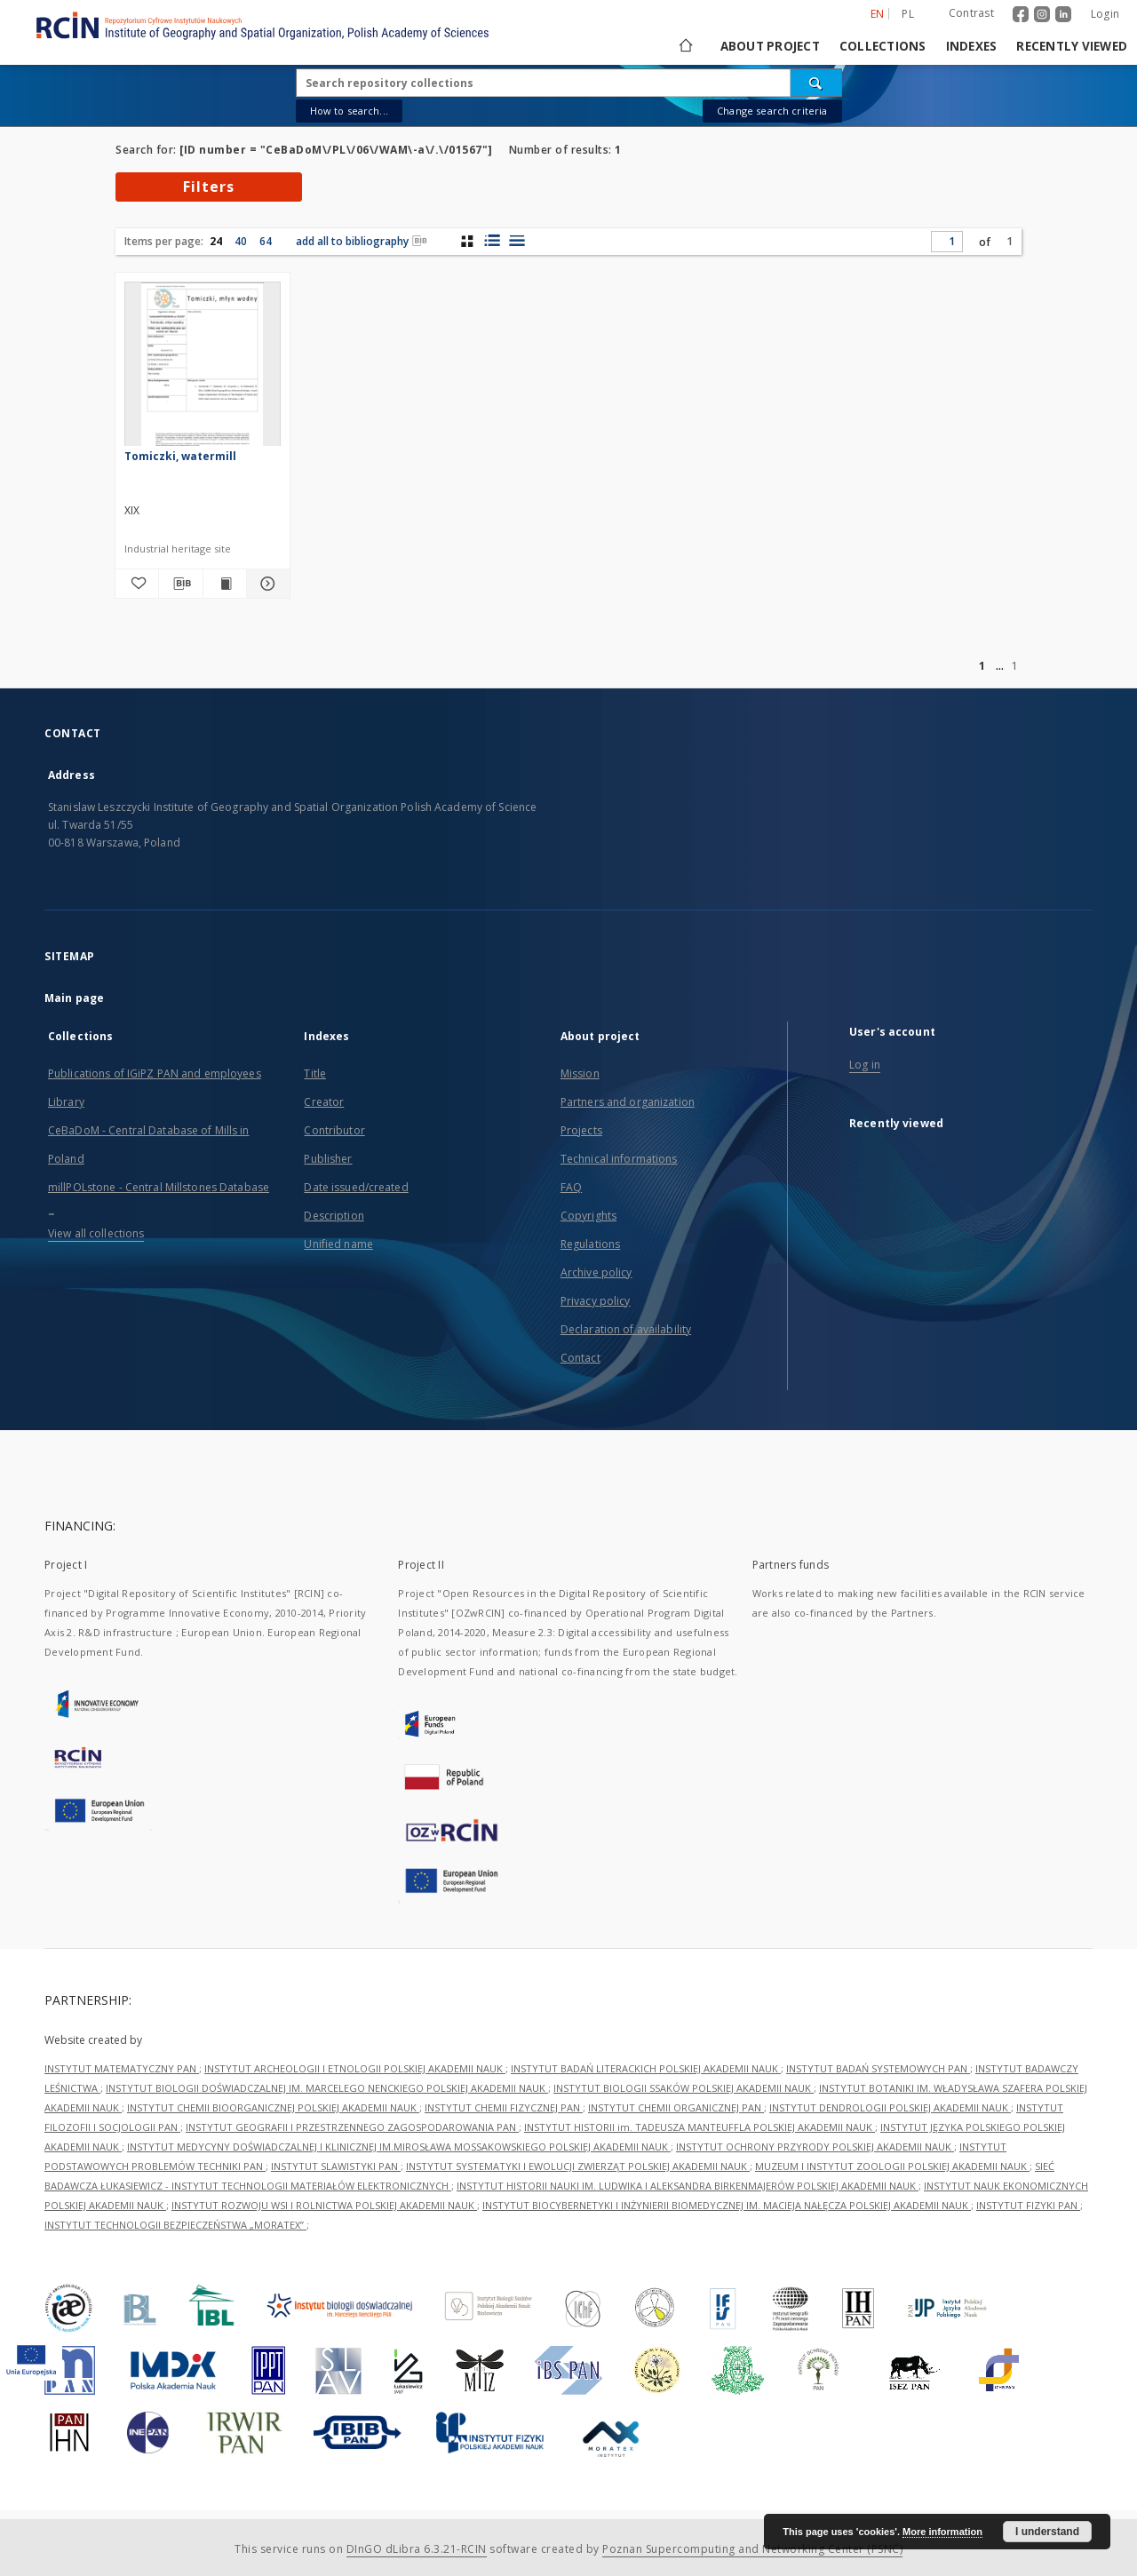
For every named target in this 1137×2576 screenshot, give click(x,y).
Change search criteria (772, 110)
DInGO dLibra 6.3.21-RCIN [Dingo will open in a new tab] (416, 2548)
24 (216, 241)
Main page (74, 998)
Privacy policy (596, 1300)
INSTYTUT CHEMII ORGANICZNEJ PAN (676, 2107)
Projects (581, 1130)
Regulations (590, 1244)
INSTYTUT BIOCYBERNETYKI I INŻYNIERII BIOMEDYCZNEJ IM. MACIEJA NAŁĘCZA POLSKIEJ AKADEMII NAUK (726, 2205)
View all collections (96, 1233)
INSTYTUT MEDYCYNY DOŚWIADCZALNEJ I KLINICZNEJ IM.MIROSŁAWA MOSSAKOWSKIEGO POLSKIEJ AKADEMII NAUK (399, 2146)
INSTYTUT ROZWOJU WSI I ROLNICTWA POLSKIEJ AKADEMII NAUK (324, 2205)
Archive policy (596, 1272)
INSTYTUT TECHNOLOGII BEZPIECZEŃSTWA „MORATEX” (175, 2224)
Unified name (338, 1244)
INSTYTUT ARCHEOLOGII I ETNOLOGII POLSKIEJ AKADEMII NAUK (354, 2068)
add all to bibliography (361, 241)
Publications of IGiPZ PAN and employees (154, 1073)
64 (265, 241)
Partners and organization (628, 1101)
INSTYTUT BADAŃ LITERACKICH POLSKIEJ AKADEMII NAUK (646, 2068)
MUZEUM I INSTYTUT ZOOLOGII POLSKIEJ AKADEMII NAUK (892, 2166)
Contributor (334, 1130)
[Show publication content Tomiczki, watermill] (224, 583)
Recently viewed (1071, 46)
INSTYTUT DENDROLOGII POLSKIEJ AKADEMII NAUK (890, 2107)
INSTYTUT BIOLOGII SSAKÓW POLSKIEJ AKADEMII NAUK (683, 2088)
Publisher (328, 1158)
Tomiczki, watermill (180, 456)
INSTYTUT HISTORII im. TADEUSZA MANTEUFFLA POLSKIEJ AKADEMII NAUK (699, 2127)
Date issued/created (356, 1187)
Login (1105, 13)
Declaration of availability (626, 1329)
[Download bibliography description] (180, 583)
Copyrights (588, 1215)
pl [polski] (908, 14)
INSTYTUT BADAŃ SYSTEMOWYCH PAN (878, 2068)
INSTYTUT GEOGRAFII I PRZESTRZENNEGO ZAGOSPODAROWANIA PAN (352, 2127)
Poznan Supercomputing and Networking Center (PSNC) (752, 2548)
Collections (882, 46)
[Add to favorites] (136, 583)
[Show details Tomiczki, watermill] (265, 583)
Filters (209, 186)
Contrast (971, 12)
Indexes (972, 46)
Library (66, 1101)
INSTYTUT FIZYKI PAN (1028, 2205)
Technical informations (619, 1158)
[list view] (516, 240)
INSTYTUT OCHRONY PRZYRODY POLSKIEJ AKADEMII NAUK (815, 2146)
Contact (580, 1357)
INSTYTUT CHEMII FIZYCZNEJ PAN (504, 2107)
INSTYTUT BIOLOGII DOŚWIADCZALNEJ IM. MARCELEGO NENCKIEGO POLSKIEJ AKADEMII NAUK (327, 2088)
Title (315, 1073)
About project (770, 46)
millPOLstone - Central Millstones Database (158, 1187)
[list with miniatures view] (491, 240)
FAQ (571, 1187)
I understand (1047, 2531)
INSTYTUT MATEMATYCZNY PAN (121, 2068)
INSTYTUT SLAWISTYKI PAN (336, 2166)
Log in (864, 1064)
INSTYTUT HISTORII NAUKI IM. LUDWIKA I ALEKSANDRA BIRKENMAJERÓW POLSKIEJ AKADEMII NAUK (687, 2185)
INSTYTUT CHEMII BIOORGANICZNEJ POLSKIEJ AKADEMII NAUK (273, 2107)
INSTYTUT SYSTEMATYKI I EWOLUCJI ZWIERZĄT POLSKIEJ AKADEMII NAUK (578, 2166)
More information (942, 2531)
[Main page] (684, 46)
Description (333, 1215)
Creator (324, 1101)
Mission (580, 1073)
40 (241, 241)
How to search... (349, 110)
